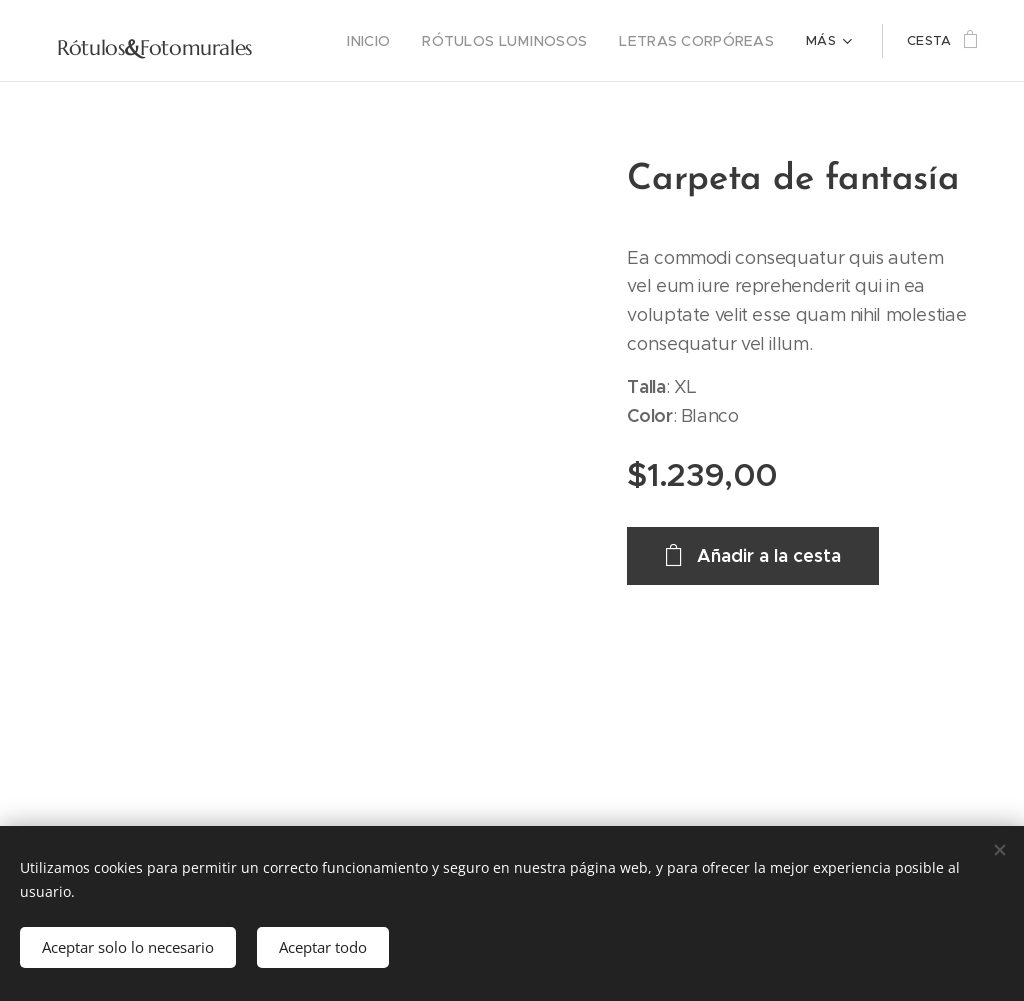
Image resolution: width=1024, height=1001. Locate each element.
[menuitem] (400, 41)
